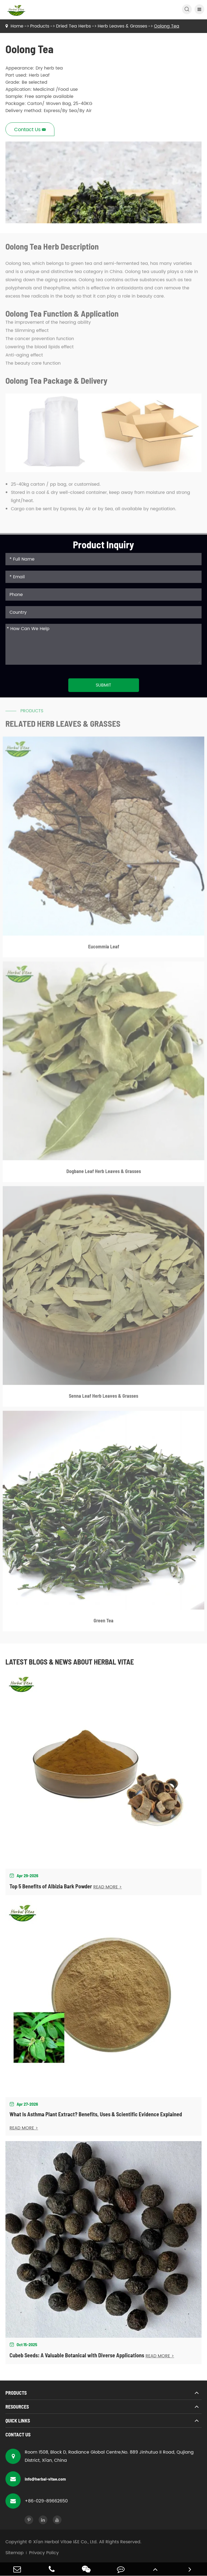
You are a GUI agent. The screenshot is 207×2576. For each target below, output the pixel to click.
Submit (103, 685)
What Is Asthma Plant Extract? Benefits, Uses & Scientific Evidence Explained (96, 2114)
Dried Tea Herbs (73, 26)
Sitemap (14, 2552)
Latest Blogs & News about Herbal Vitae (69, 1661)
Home (17, 26)
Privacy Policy (44, 2552)
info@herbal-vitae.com (35, 2479)
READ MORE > (107, 1887)
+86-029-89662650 (36, 2501)
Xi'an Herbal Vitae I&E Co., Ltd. (65, 2541)
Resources (17, 2407)
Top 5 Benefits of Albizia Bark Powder (51, 1886)
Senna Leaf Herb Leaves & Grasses (103, 1399)
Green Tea (103, 1624)
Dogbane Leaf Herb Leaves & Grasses (103, 1174)
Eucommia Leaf (103, 950)
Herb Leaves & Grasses (122, 26)
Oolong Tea (166, 26)
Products (39, 26)
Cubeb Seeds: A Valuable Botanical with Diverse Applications (77, 2355)
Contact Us (17, 2434)
